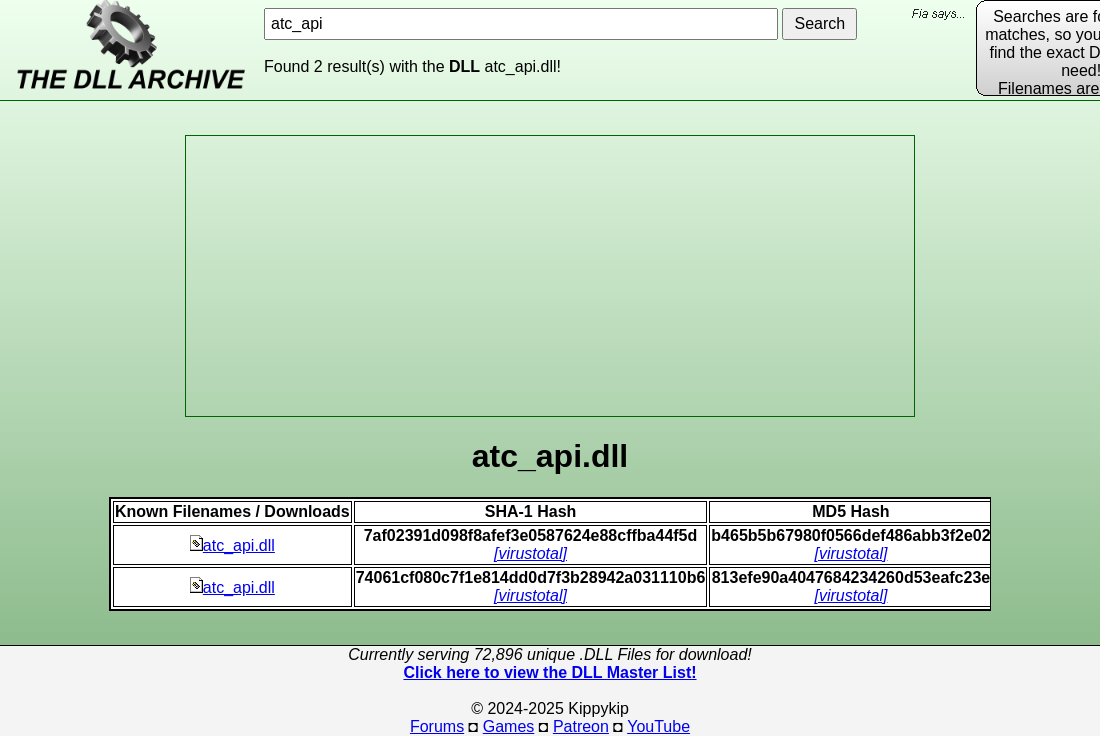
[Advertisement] (550, 276)
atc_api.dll (232, 545)
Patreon (581, 726)
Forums (437, 726)
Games (509, 726)
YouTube (658, 726)
